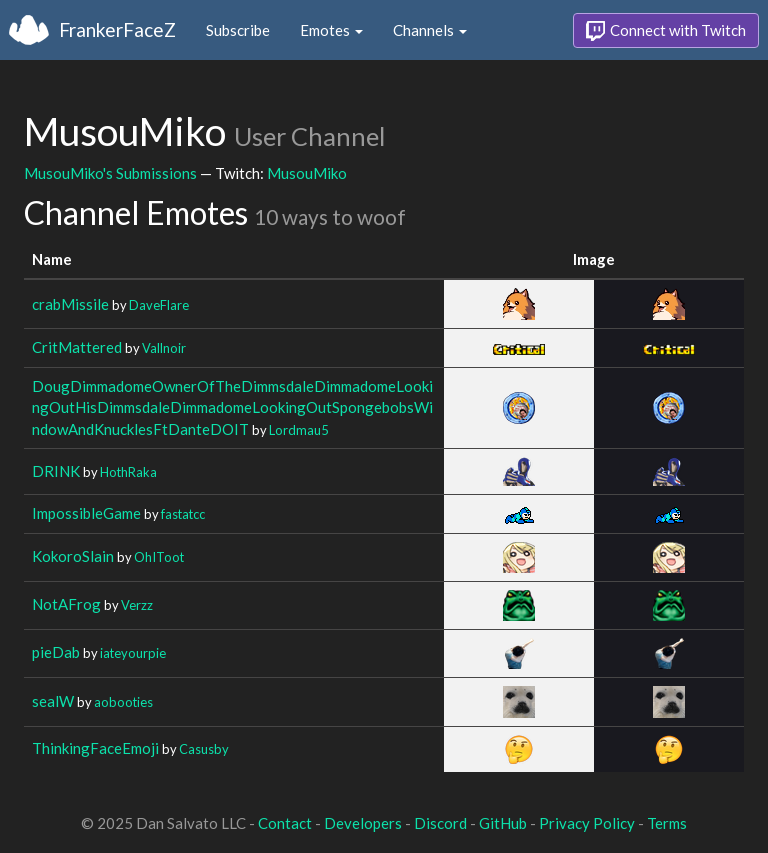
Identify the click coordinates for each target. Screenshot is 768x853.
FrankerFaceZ (117, 29)
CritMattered (77, 347)
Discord (440, 823)
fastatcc (183, 514)
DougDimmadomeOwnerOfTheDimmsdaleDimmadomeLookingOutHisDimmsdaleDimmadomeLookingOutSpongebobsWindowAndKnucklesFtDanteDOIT (232, 407)
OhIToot (159, 557)
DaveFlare (159, 305)
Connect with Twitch (666, 31)
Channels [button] (430, 30)
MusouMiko (307, 173)
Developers (363, 823)
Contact (285, 823)
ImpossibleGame (86, 513)
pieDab (56, 652)
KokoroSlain (73, 556)
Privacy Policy (587, 823)
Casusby (204, 749)
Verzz (137, 605)
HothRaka (128, 472)
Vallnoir (164, 348)
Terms (667, 823)
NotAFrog (66, 604)
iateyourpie (133, 653)
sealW (53, 701)
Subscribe (238, 30)
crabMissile (70, 304)
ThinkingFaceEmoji (95, 748)
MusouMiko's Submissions (110, 173)
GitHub (503, 823)
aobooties (123, 702)
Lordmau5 (298, 430)
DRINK (56, 471)
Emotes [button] (331, 30)
